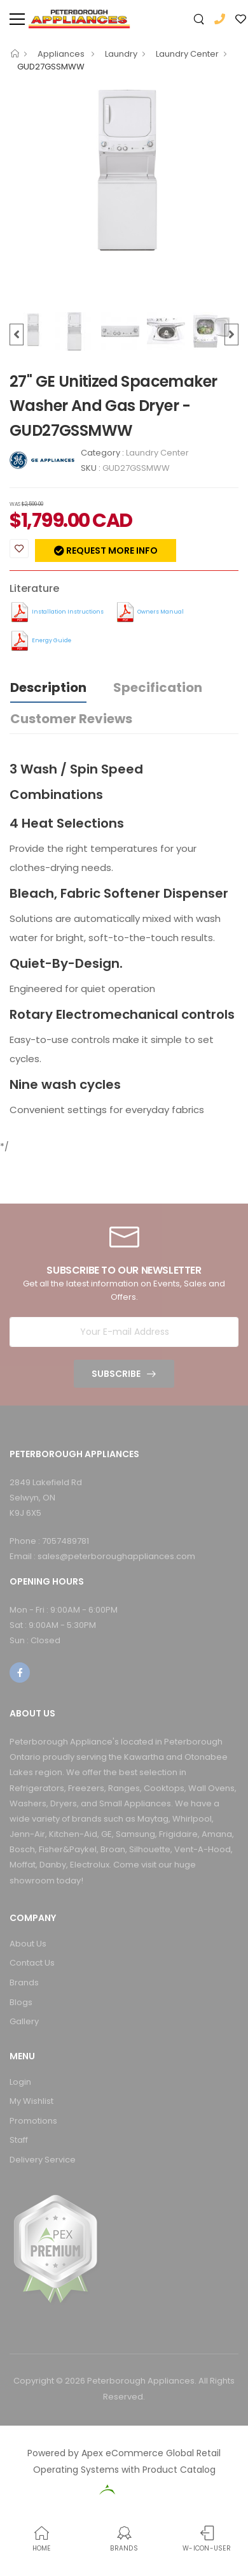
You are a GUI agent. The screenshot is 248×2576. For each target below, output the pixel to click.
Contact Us (32, 1963)
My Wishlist (31, 2101)
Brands (24, 1982)
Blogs (21, 2002)
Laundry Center (187, 54)
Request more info (111, 550)
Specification (157, 687)
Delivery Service (43, 2160)
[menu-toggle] (17, 19)
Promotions (33, 2121)
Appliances (62, 54)
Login (20, 2082)
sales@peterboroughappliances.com (116, 1556)
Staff (19, 2140)
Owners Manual (160, 611)
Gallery (24, 2021)
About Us (28, 1944)
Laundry (121, 54)
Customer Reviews (71, 719)
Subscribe (116, 1373)
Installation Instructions (68, 611)
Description (48, 687)
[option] (124, 169)
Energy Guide (51, 640)
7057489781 (65, 1541)
